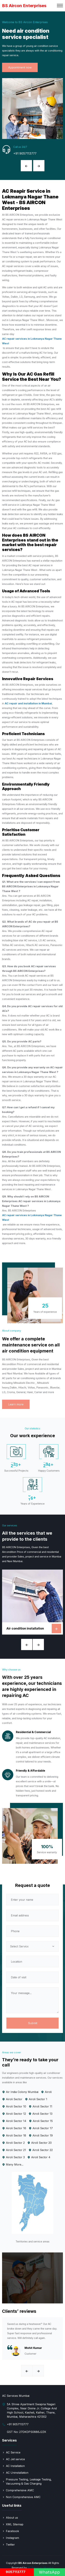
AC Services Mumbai (40, 2567)
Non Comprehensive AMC (23, 2497)
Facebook (12, 2531)
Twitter (10, 2544)
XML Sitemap (14, 2524)
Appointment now (20, 67)
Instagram (12, 2538)
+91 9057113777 (24, 153)
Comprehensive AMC (20, 2490)
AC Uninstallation (17, 2472)
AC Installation (15, 2466)
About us (12, 2517)
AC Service (13, 2452)
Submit (32, 2023)
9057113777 (15, 2572)
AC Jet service (15, 2459)
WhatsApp (49, 2572)
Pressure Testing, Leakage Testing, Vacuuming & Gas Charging (29, 2481)
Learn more (16, 1404)
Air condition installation (25, 1628)
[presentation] (26, 165)
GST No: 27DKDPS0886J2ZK (26, 2432)
